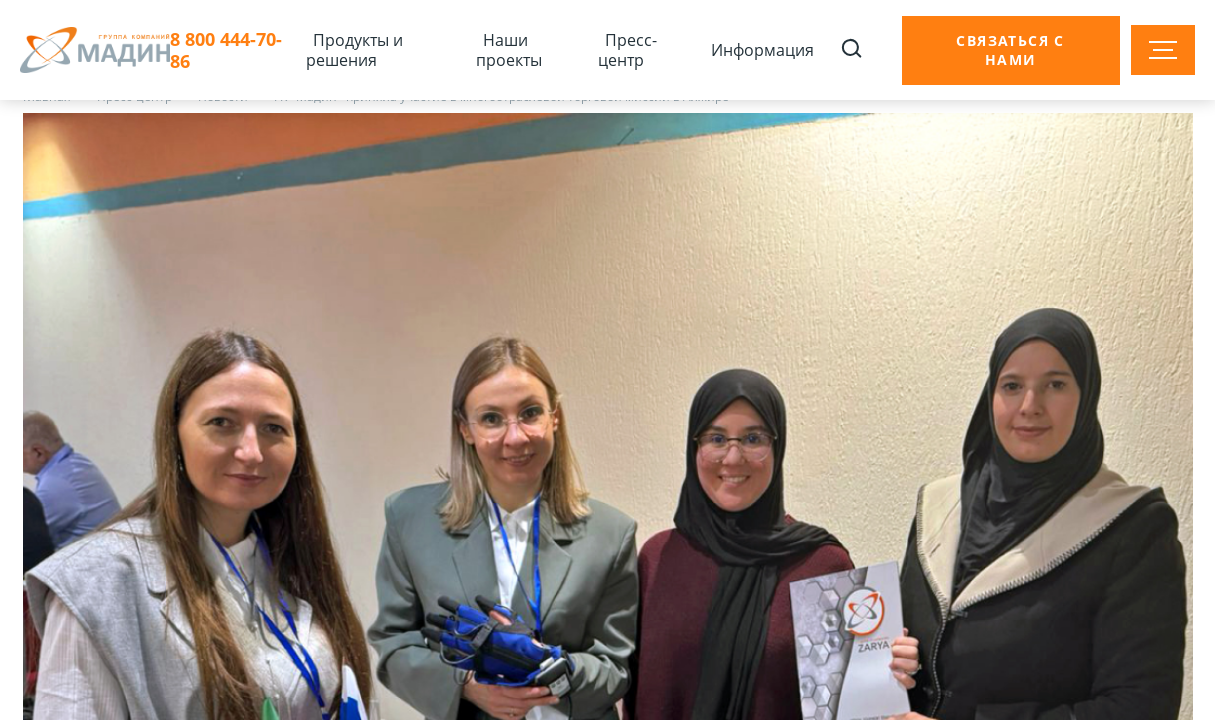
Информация (762, 50)
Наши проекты (509, 50)
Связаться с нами (1010, 50)
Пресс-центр (627, 50)
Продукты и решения (354, 50)
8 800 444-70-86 (226, 50)
